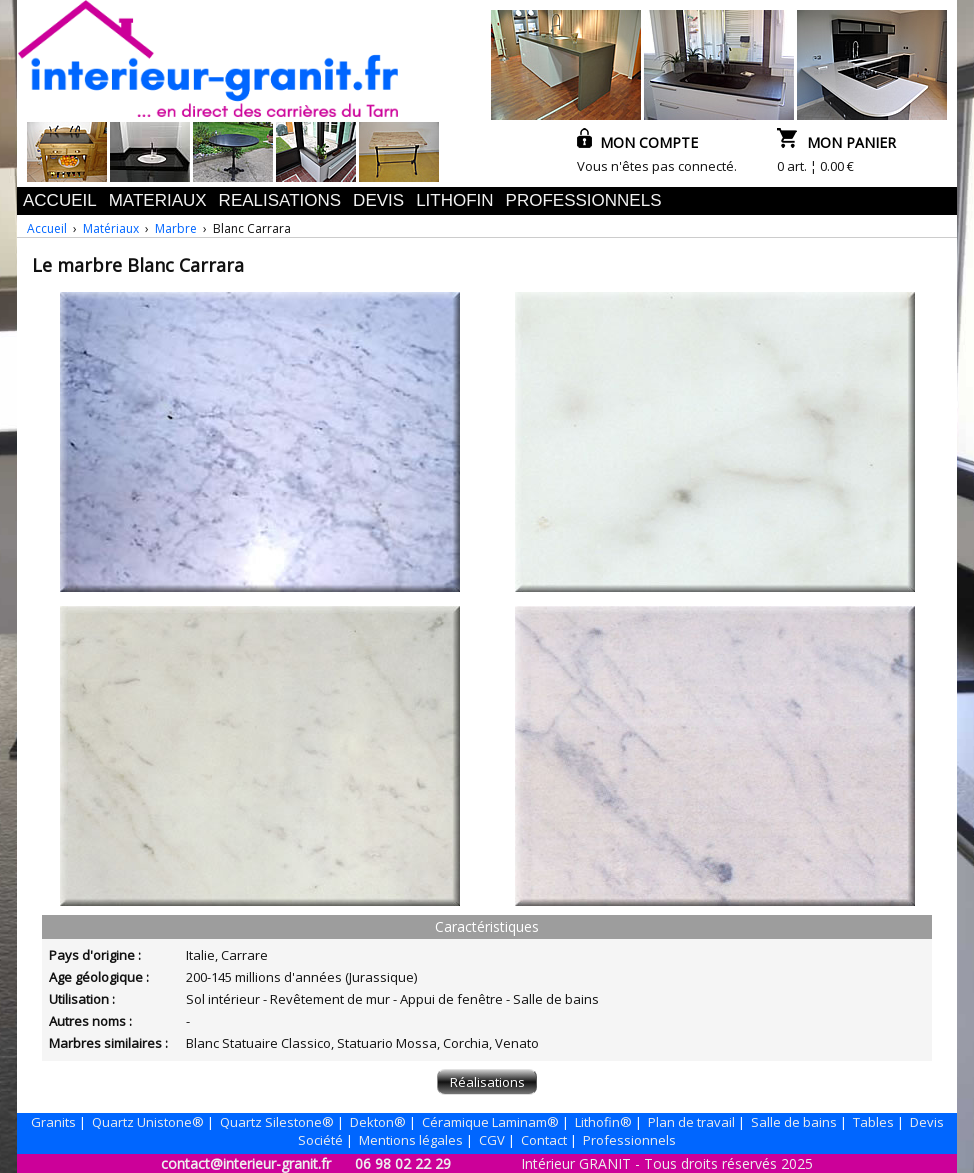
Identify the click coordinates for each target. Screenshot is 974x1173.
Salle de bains (794, 1122)
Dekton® (378, 1122)
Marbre (176, 228)
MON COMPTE (637, 142)
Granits (53, 1122)
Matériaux (111, 228)
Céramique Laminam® (490, 1122)
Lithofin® (603, 1122)
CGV (492, 1140)
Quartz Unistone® (148, 1122)
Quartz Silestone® (277, 1122)
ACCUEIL (60, 200)
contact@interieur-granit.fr (246, 1163)
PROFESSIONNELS (584, 200)
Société (320, 1140)
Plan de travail (691, 1122)
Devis (927, 1122)
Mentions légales (411, 1140)
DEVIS (378, 200)
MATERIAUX (158, 200)
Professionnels (629, 1140)
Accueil (47, 228)
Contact (544, 1140)
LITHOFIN (454, 200)
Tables (873, 1122)
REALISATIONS (280, 200)
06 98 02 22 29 (403, 1163)
